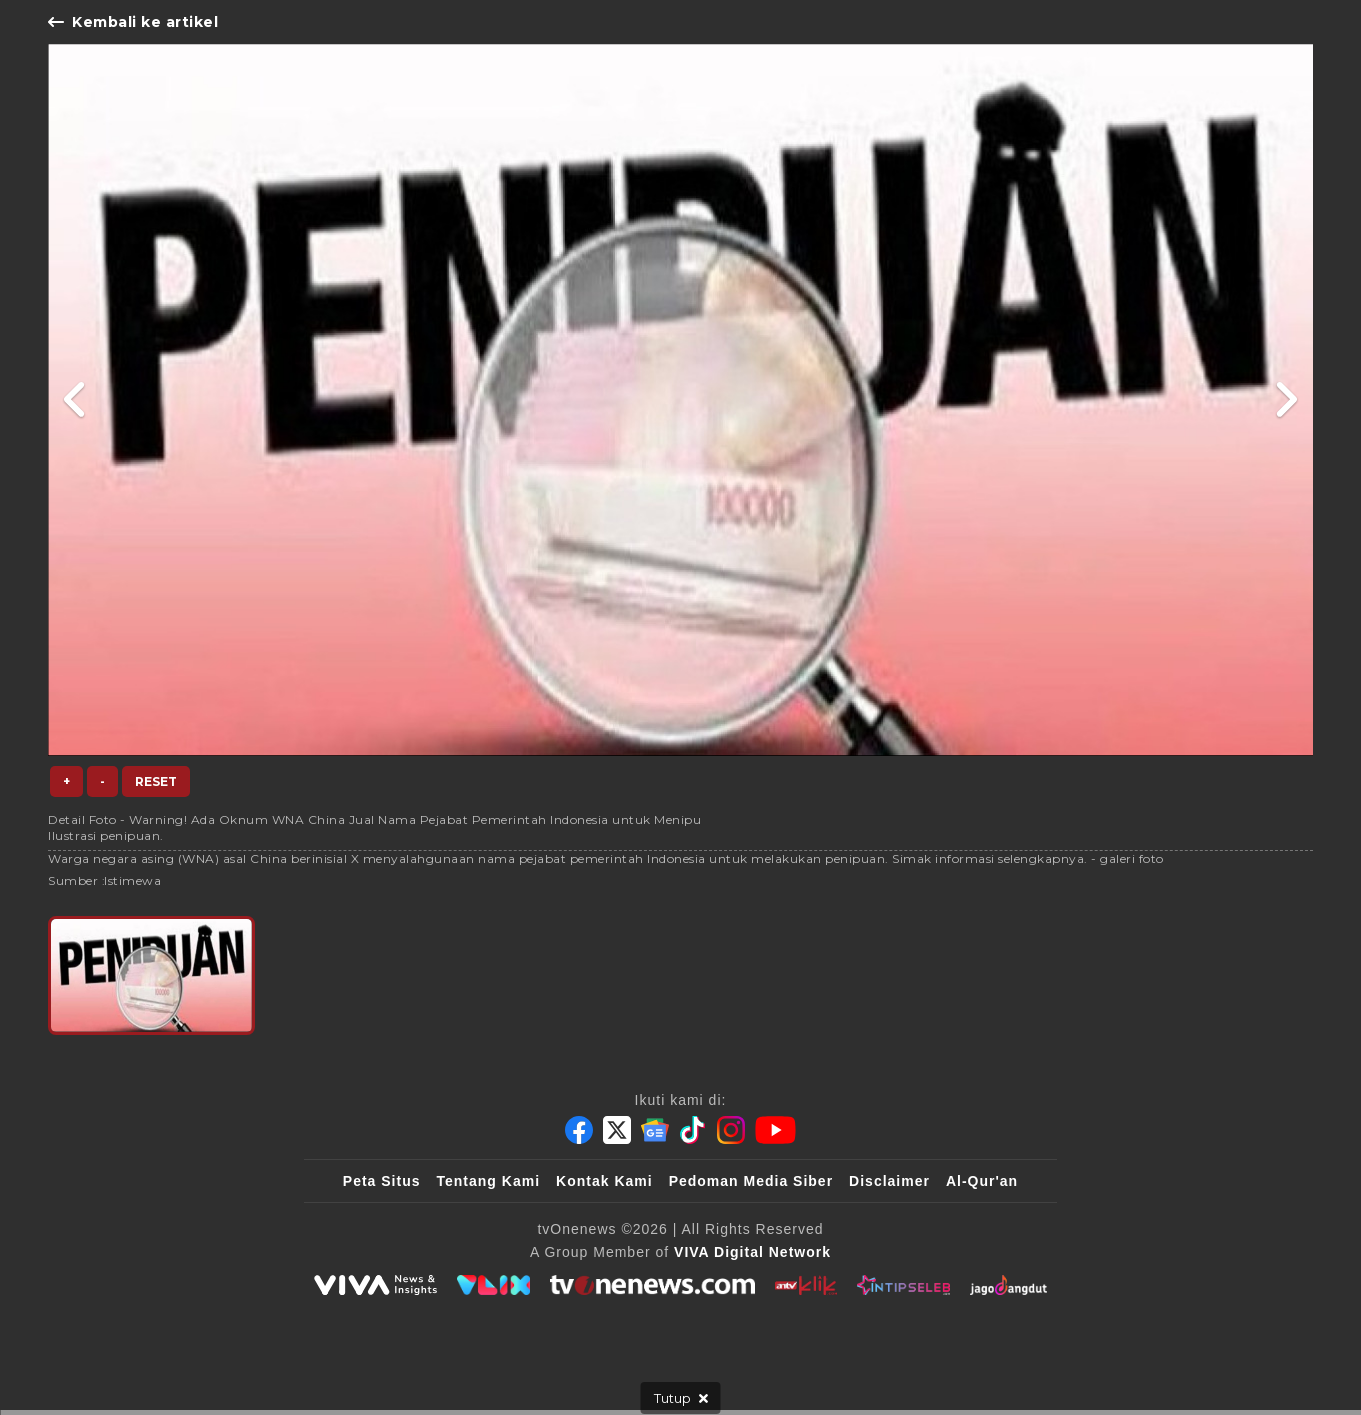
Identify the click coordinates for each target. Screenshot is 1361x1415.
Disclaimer (889, 1181)
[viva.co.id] (375, 1285)
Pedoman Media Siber (751, 1181)
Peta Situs (382, 1181)
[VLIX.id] (494, 1285)
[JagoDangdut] (1008, 1285)
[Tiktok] (693, 1130)
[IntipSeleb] (903, 1285)
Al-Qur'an (982, 1181)
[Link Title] (75, 400)
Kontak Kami (604, 1181)
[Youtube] (775, 1130)
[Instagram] (731, 1130)
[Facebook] (579, 1130)
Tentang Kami (489, 1181)
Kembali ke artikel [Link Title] (133, 22)
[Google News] (655, 1130)
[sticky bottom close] (681, 1398)
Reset (156, 781)
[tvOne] (652, 1285)
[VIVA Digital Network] (752, 1252)
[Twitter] (617, 1130)
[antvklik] (805, 1285)
